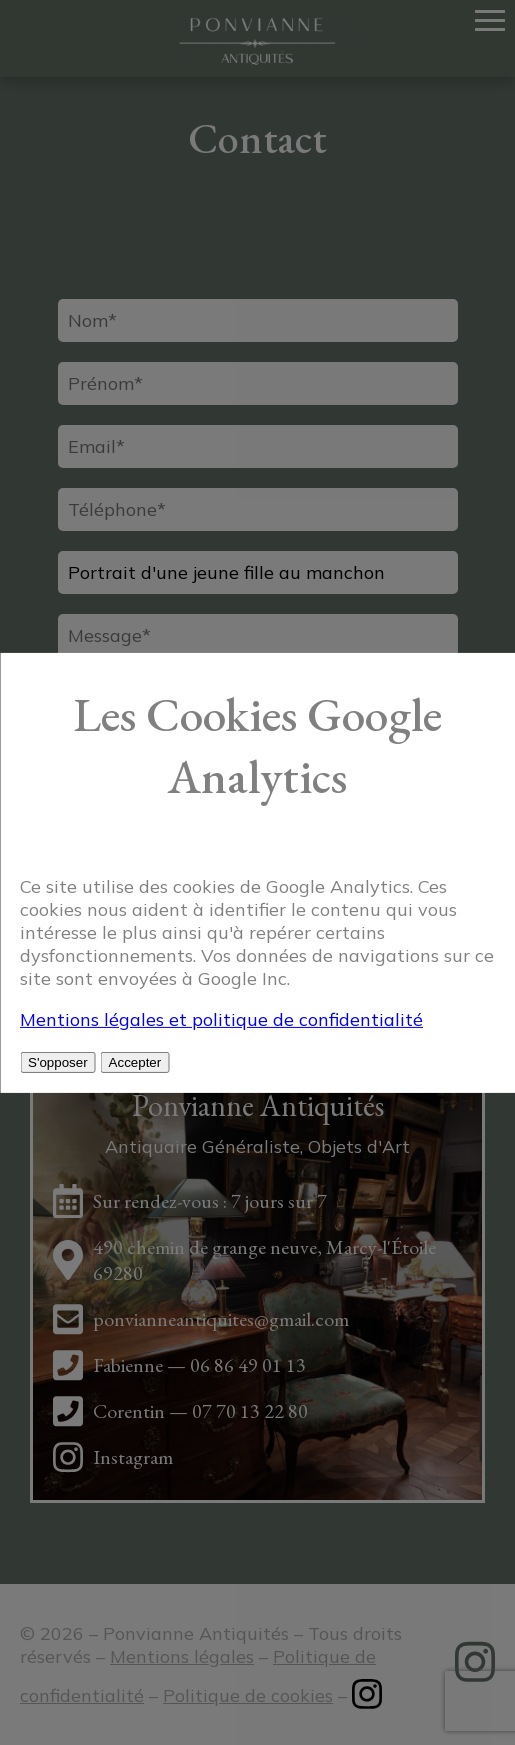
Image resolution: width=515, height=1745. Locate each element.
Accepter (135, 1062)
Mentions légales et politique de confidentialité (221, 1019)
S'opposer (58, 1062)
